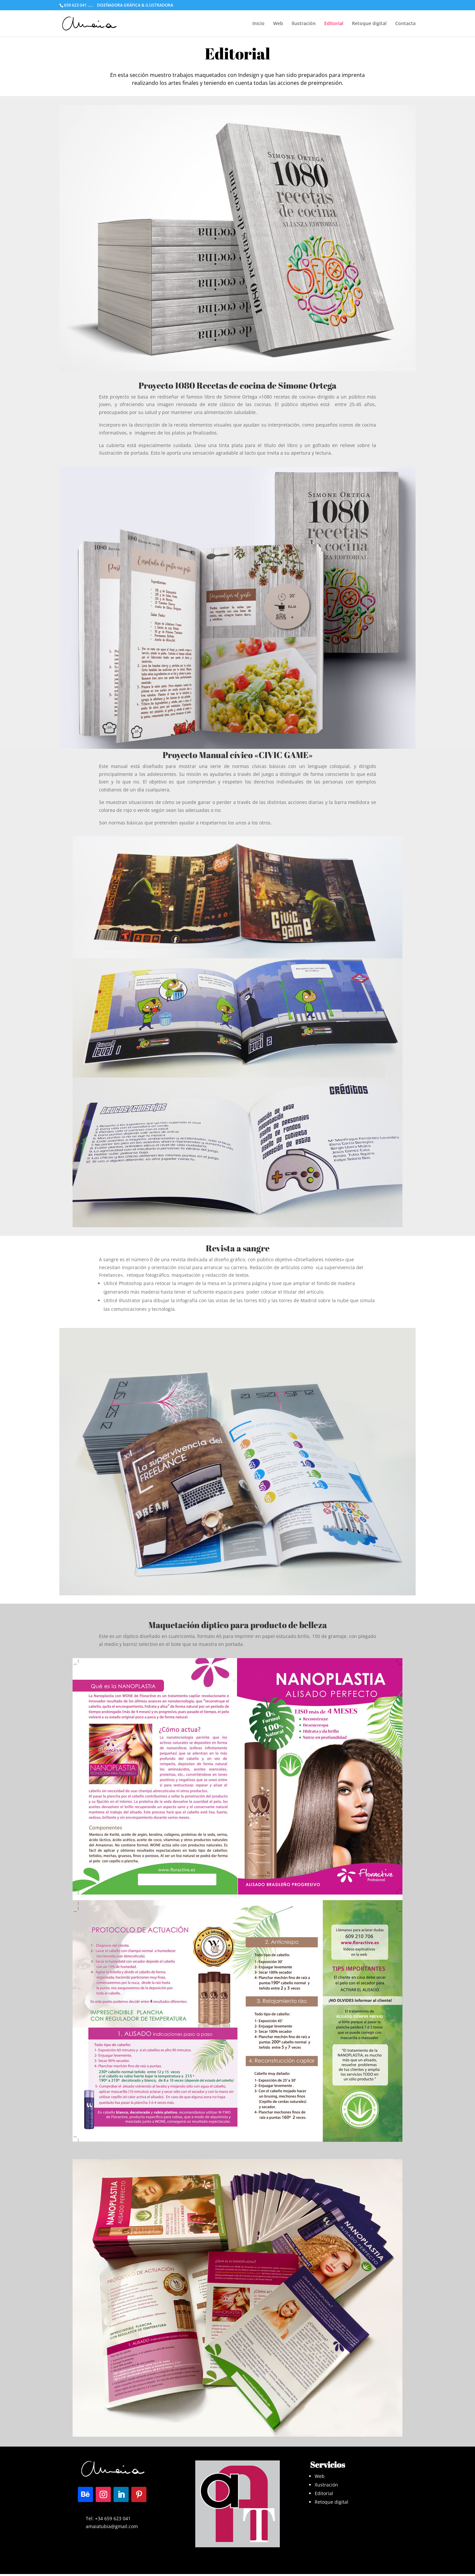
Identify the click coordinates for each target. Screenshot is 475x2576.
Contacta (405, 23)
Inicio (258, 23)
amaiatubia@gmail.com (112, 2526)
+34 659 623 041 (113, 2518)
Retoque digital (369, 23)
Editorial (333, 23)
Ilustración (304, 23)
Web (278, 23)
